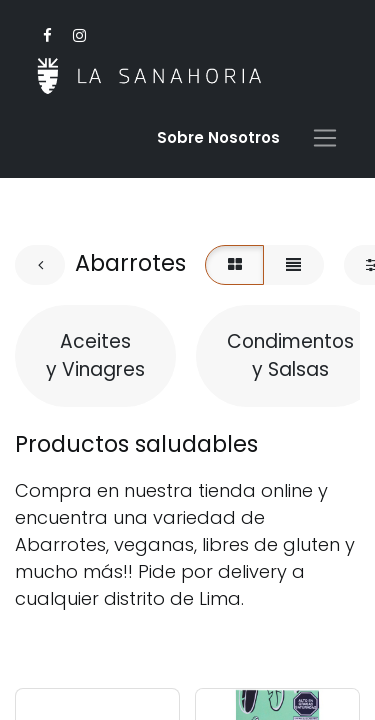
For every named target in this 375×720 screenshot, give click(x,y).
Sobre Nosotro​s (218, 137)
